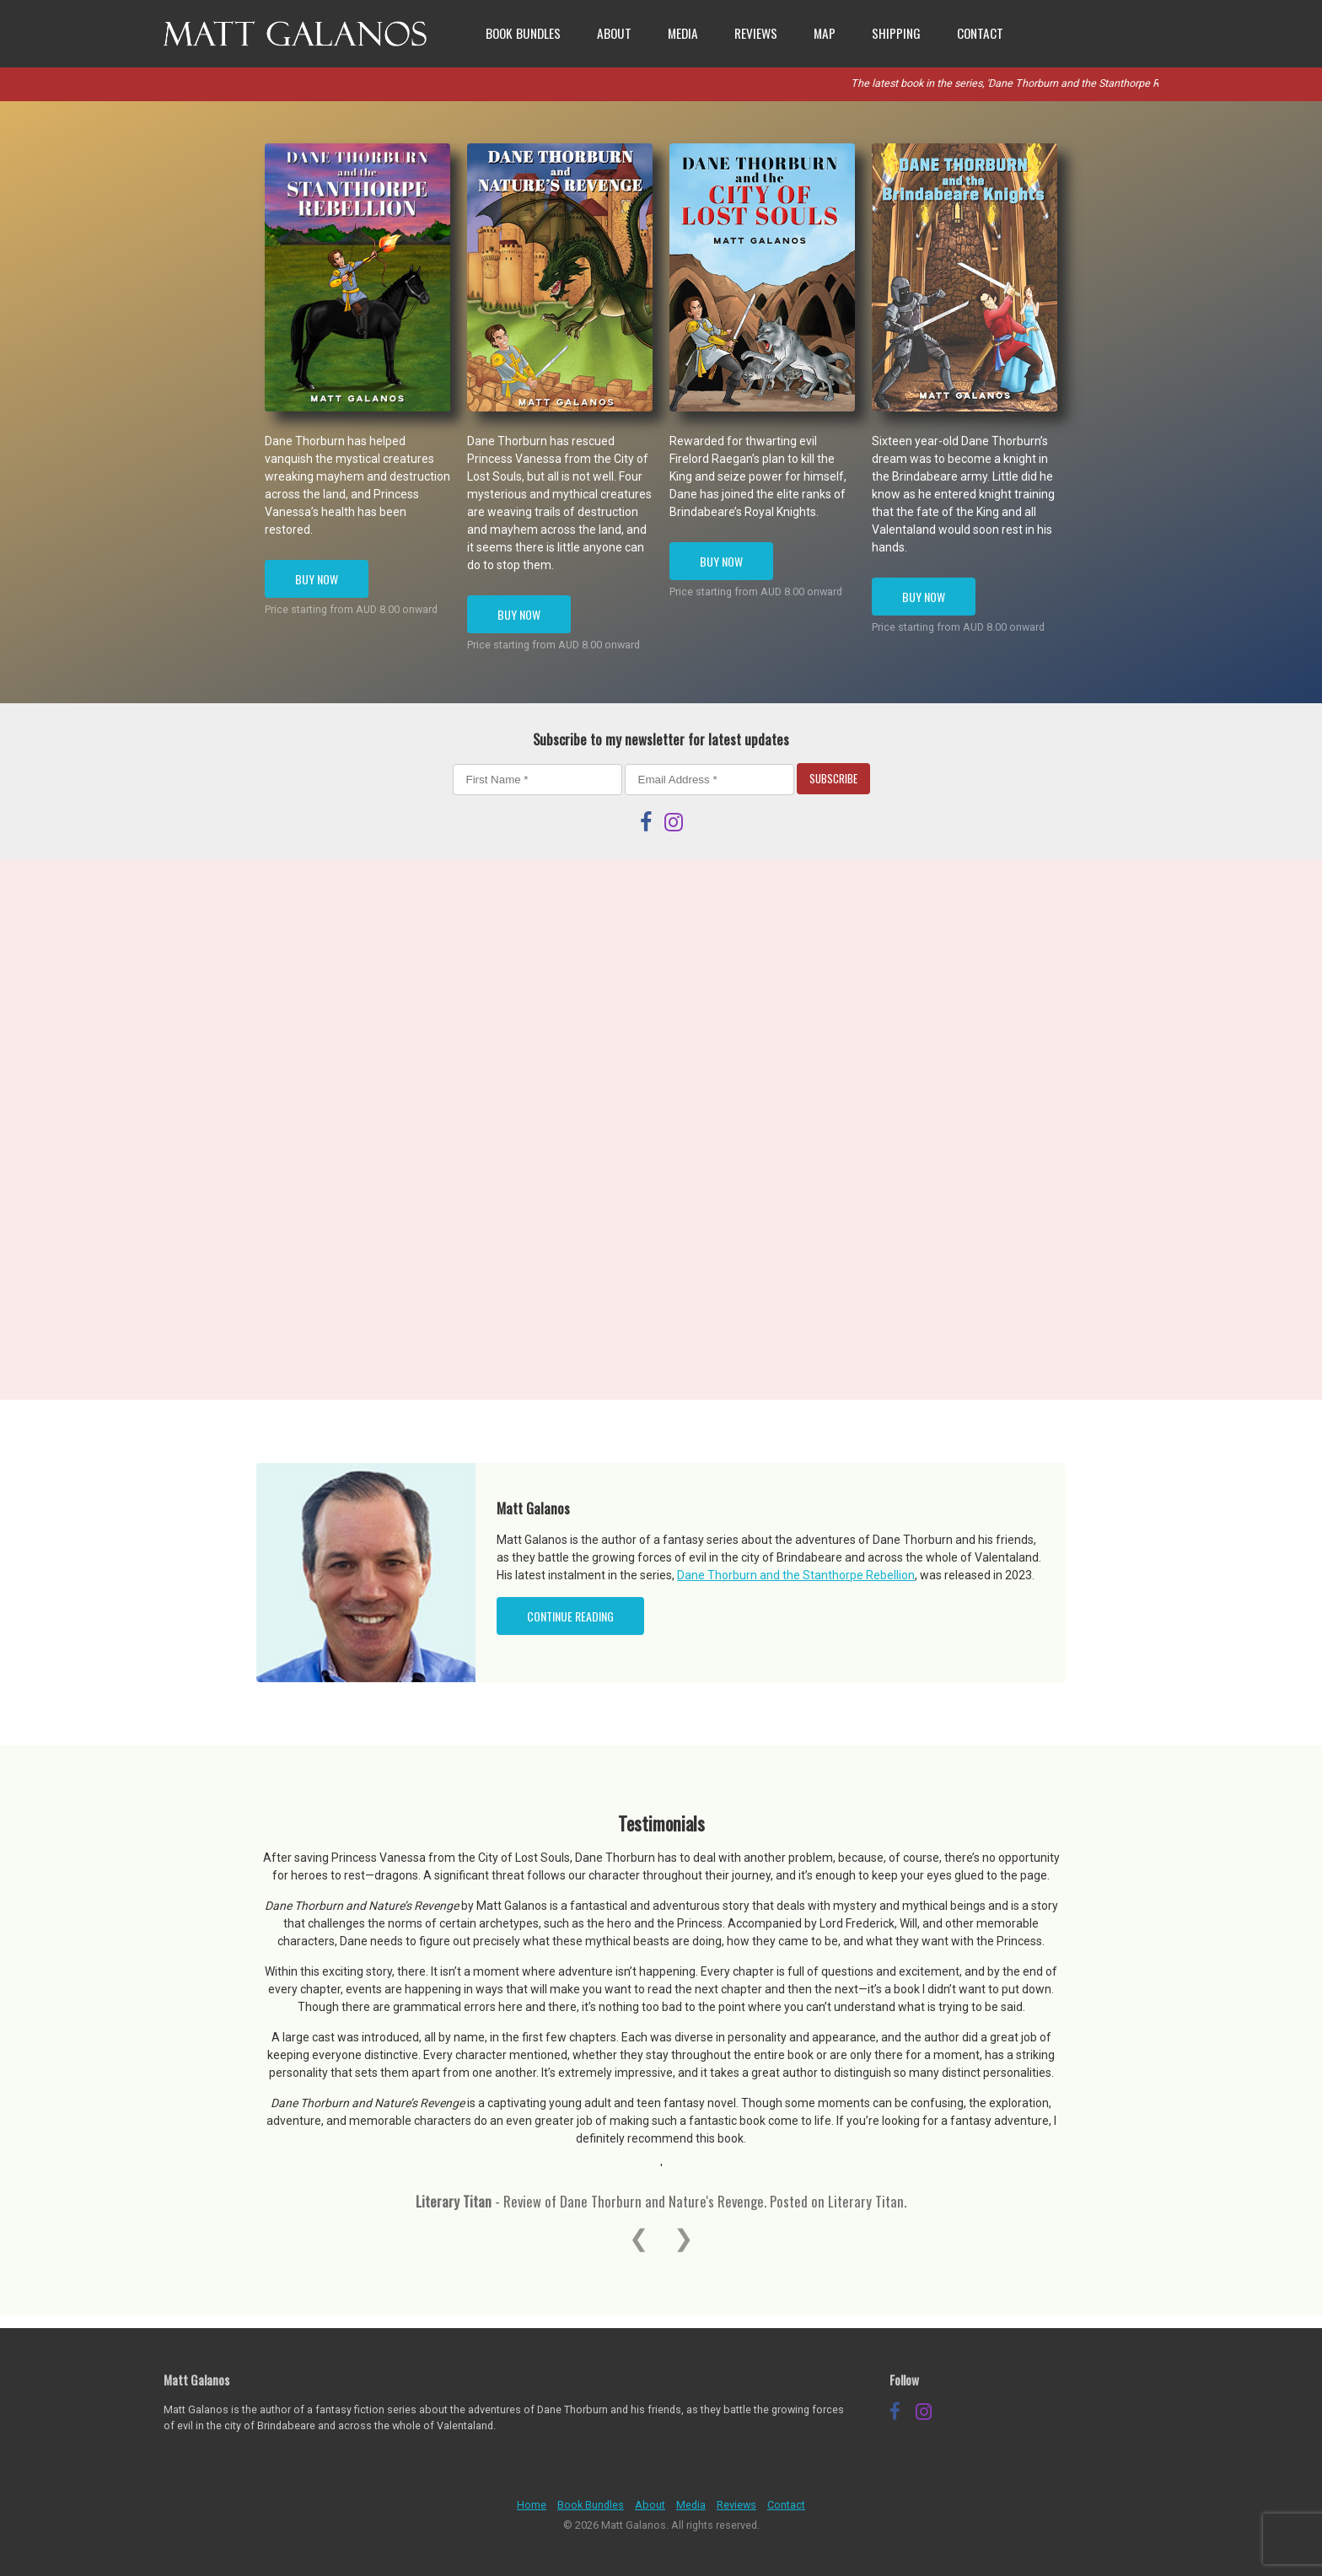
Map (825, 33)
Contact (980, 33)
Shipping (896, 33)
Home (531, 2504)
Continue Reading (570, 1616)
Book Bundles (523, 33)
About (614, 33)
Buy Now (316, 579)
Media (683, 33)
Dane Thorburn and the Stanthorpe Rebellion (796, 1575)
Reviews (755, 33)
